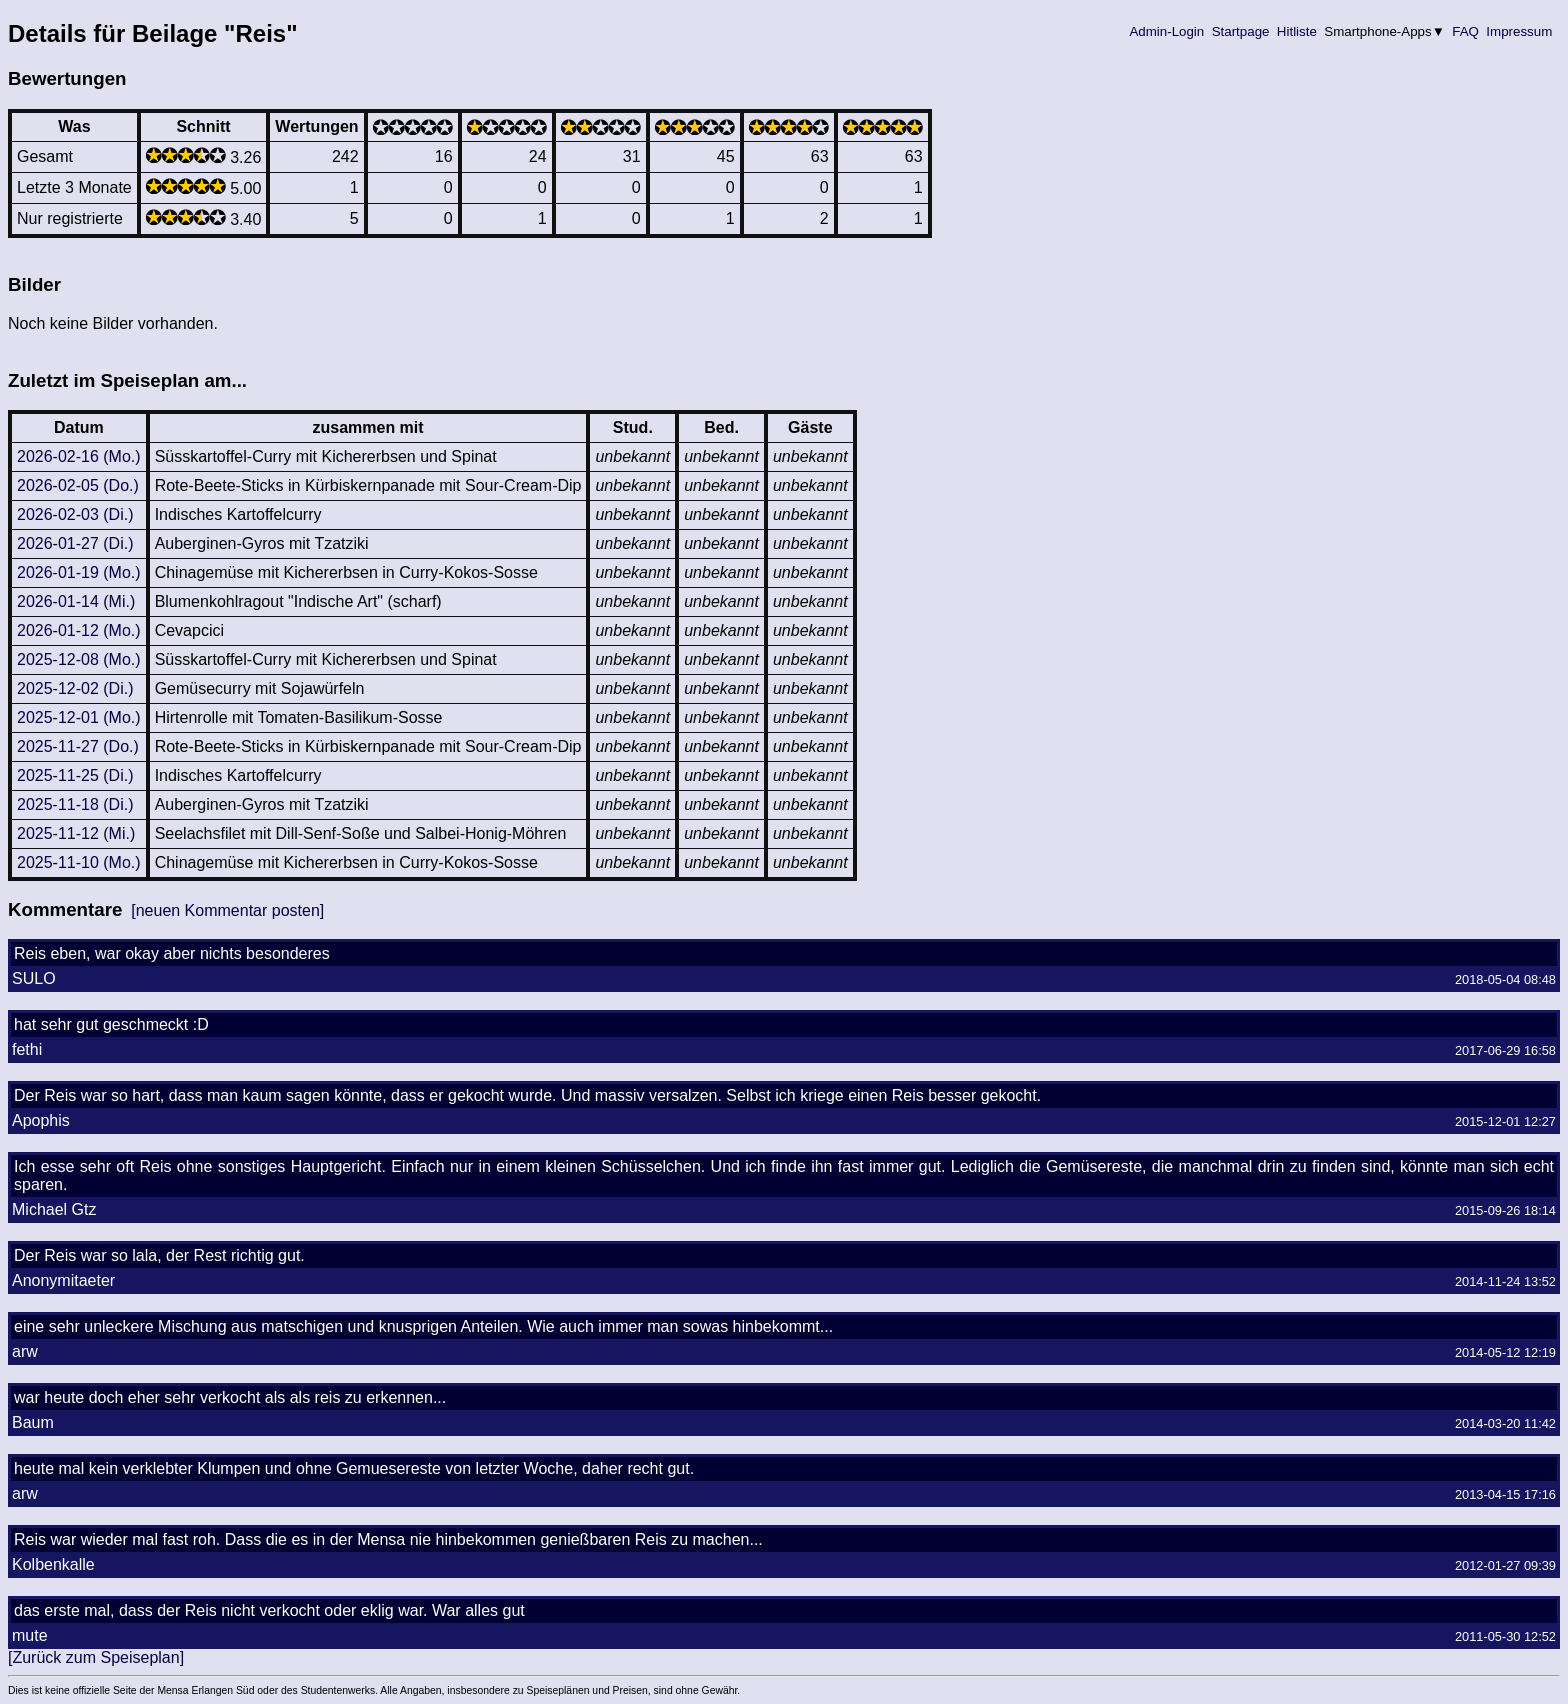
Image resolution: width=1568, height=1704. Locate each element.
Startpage (1240, 31)
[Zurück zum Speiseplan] (96, 1657)
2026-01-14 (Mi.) (76, 601)
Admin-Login (1167, 31)
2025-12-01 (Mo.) (79, 717)
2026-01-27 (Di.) (75, 543)
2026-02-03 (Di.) (75, 514)
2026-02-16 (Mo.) (79, 456)
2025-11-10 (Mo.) (79, 862)
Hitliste (1296, 31)
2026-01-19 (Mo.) (79, 572)
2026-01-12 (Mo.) (79, 630)
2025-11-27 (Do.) (78, 746)
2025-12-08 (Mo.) (79, 659)
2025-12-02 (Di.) (75, 688)
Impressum (1519, 31)
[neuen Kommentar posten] (227, 910)
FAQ (1466, 31)
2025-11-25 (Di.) (75, 775)
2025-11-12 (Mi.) (76, 833)
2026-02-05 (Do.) (78, 485)
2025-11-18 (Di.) (75, 804)
